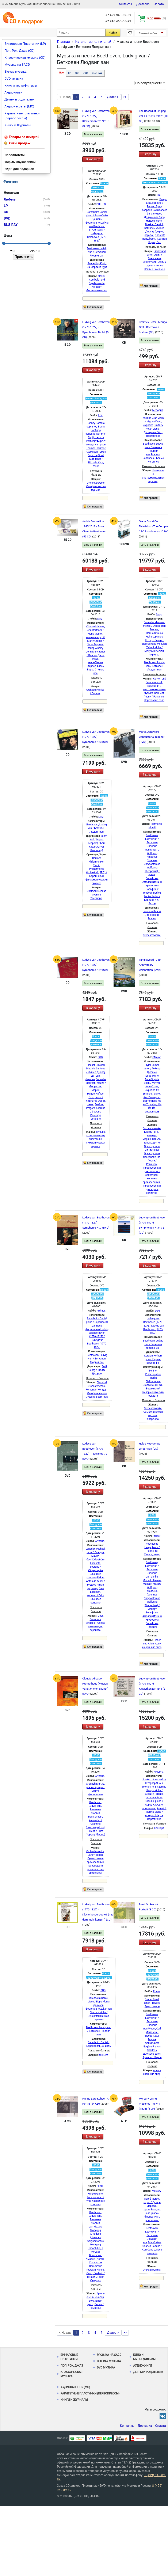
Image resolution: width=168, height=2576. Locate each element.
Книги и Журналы (17, 125)
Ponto (156, 1991)
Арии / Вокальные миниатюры (152, 258)
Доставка (142, 4)
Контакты (125, 4)
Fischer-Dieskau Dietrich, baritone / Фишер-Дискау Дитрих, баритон (154, 228)
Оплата (159, 4)
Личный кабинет (149, 33)
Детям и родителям (19, 99)
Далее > (113, 97)
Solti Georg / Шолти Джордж (97, 1370)
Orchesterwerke (95, 482)
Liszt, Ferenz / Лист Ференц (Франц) (95, 1831)
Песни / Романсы (154, 269)
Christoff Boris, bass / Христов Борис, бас (154, 239)
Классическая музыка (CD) (25, 58)
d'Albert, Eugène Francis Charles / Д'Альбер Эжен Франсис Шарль (152, 2050)
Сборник (95, 693)
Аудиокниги (13, 92)
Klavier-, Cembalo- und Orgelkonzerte (98, 280)
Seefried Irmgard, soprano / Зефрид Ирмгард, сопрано (95, 1111)
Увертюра (96, 898)
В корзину (93, 159)
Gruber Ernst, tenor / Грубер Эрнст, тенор (152, 2003)
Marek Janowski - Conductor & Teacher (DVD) (151, 736)
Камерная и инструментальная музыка (154, 689)
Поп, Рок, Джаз (72, 2365)
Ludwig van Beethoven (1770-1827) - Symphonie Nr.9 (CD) (96, 964)
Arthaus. (101, 1310)
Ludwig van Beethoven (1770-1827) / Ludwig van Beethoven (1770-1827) (153, 1325)
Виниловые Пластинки (69, 2357)
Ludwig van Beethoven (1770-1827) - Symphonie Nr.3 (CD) (96, 736)
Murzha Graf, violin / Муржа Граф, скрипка (153, 421)
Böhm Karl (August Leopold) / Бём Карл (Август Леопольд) (97, 843)
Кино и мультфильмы (20, 85)
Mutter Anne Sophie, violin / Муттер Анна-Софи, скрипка (152, 1083)
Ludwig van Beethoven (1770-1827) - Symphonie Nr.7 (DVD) (96, 1222)
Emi (159, 195)
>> (125, 97)
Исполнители (14, 155)
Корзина (157, 18)
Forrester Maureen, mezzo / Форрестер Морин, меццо (96, 1086)
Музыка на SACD (17, 64)
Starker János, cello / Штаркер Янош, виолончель (154, 1783)
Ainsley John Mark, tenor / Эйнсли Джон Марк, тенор (95, 655)
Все (61, 72)
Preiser (156, 1535)
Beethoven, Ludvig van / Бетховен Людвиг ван (97, 252)
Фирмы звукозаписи (20, 162)
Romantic (91, 1389)
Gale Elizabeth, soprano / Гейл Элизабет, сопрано (95, 1595)
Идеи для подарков (19, 169)
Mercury (156, 2190)
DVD (85, 73)
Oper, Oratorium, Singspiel (95, 1619)
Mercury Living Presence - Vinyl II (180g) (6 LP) (149, 2103)
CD (77, 73)
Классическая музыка (72, 2374)
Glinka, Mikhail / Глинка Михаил (152, 1580)
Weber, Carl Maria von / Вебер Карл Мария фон (153, 2035)
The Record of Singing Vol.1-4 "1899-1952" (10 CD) (153, 116)
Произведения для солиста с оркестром (152, 1171)
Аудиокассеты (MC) (19, 106)
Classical (102, 1382)
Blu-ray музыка (15, 71)
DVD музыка (13, 78)
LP (69, 73)
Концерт (97, 286)
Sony (158, 614)
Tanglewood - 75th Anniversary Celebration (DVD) (150, 964)
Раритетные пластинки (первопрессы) (22, 115)
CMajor (156, 1057)
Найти (112, 32)
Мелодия (157, 410)
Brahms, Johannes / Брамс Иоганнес (153, 458)
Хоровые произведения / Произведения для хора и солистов (152, 1185)
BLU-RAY (97, 73)
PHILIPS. (101, 204)
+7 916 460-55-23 (118, 21)
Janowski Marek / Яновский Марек (152, 915)
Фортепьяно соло (96, 290)
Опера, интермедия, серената (96, 1626)
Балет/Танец (151, 1131)
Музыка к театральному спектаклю (96, 1135)
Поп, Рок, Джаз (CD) (19, 51)
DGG (99, 618)
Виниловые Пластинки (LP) (25, 44)
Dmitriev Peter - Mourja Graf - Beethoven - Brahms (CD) (153, 327)
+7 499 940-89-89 (118, 15)
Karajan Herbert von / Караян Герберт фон (153, 1359)
